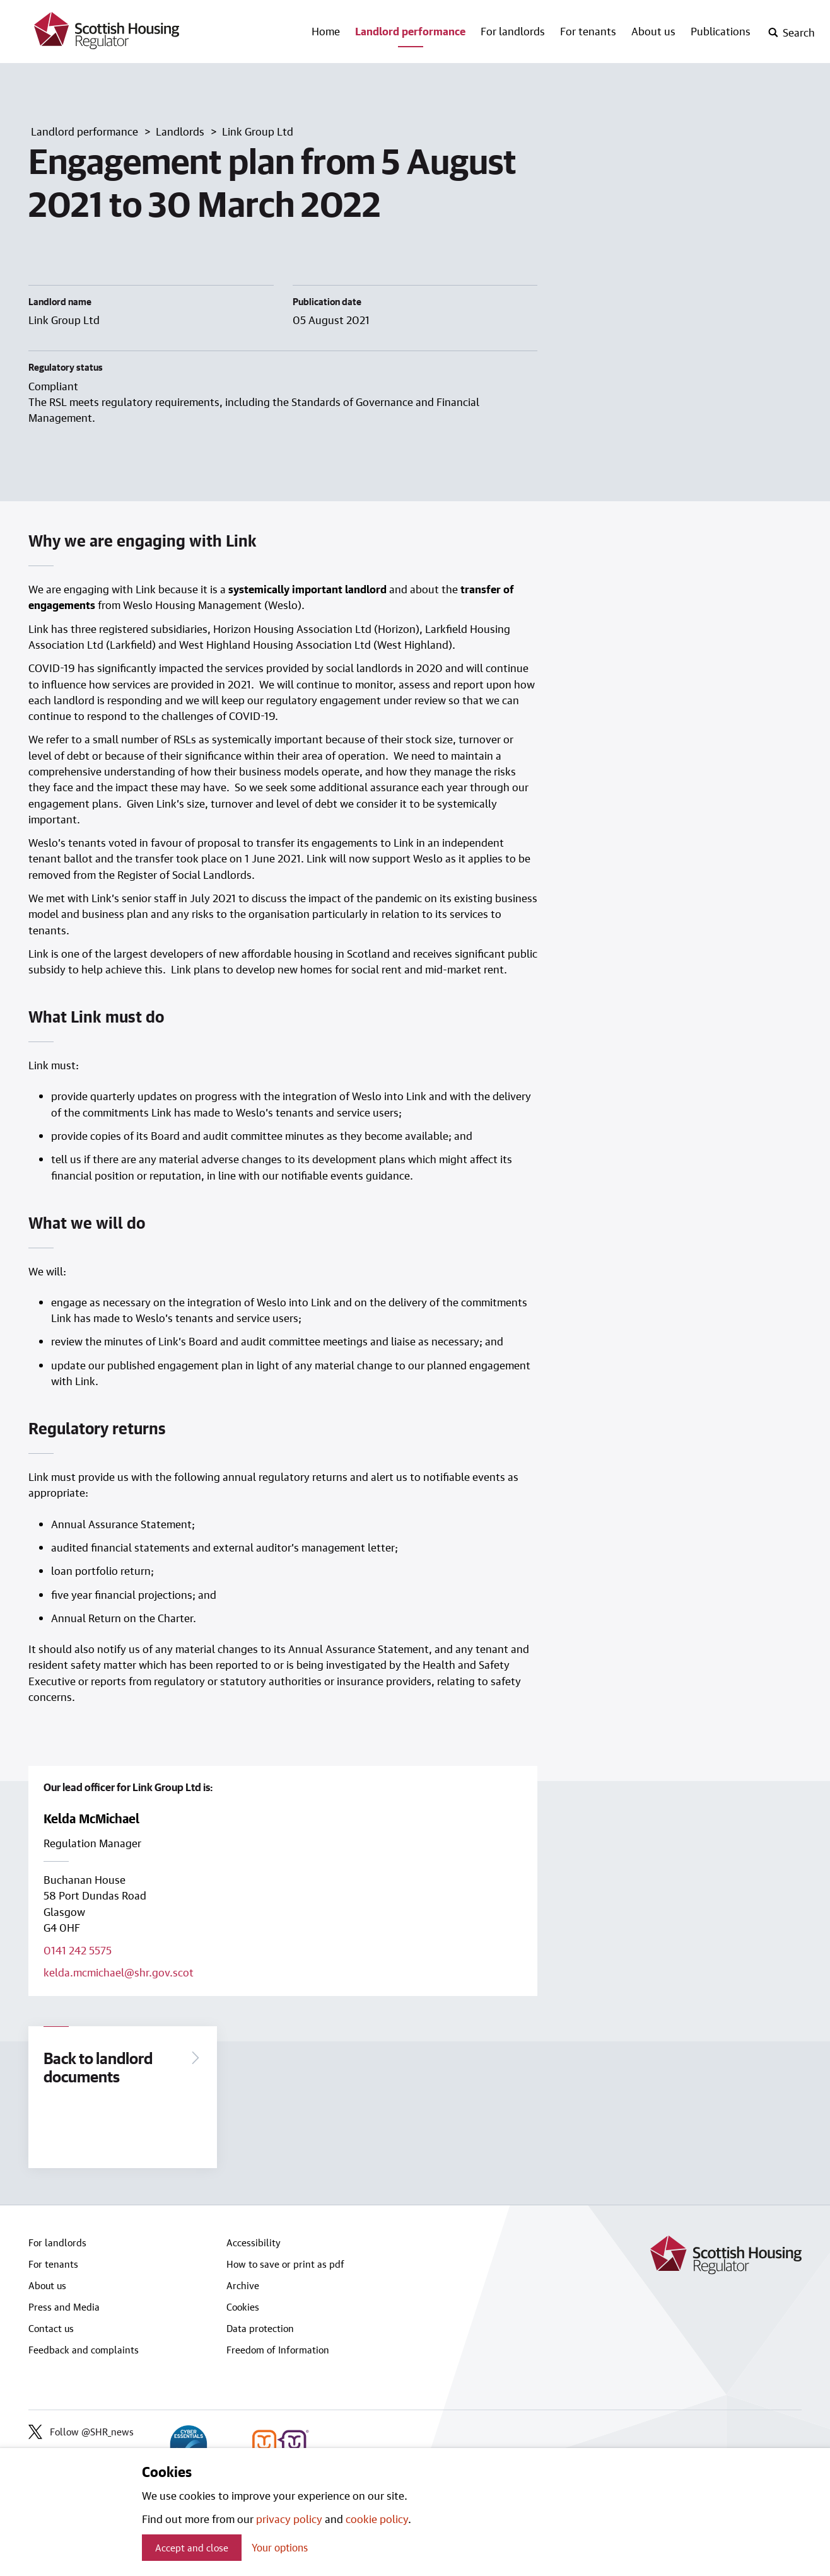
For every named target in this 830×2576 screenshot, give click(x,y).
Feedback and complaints (83, 2351)
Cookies (242, 2308)
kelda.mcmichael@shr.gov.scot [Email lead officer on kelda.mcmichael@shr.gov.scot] (119, 1972)
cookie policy (377, 2519)
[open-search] (791, 33)
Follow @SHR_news (81, 2433)
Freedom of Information (277, 2351)
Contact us (51, 2329)
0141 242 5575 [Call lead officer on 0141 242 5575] (78, 1950)
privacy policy (289, 2519)
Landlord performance (410, 31)
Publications (721, 31)
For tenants (588, 31)
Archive (242, 2286)
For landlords (513, 31)
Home (326, 31)
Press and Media (64, 2308)
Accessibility (253, 2243)
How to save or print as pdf (285, 2265)
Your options (280, 2547)
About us (653, 31)
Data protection (260, 2329)
